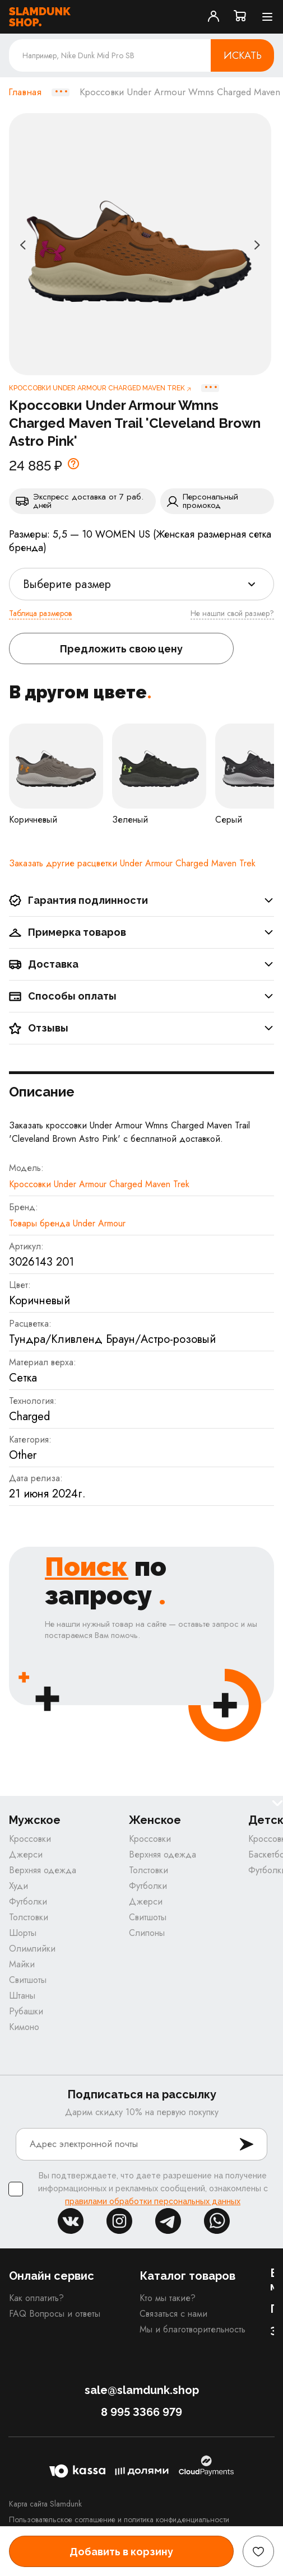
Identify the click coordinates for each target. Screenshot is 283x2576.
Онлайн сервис (51, 2276)
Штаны (22, 1995)
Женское (155, 1820)
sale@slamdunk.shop (142, 2390)
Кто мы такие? (168, 2298)
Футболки (28, 1901)
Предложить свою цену (121, 649)
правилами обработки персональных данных (152, 2201)
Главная (24, 92)
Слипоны (147, 1932)
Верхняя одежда (42, 1870)
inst (119, 2221)
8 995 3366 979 (141, 2412)
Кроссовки (30, 1838)
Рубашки (26, 2011)
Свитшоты (28, 1979)
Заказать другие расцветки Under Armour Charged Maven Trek (132, 863)
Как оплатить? (36, 2298)
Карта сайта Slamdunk (45, 2503)
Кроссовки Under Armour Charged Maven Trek (99, 1184)
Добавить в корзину (121, 2552)
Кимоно (24, 2026)
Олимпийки (32, 1948)
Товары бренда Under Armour (67, 1223)
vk (70, 2221)
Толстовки (28, 1917)
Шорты (22, 1932)
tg (168, 2221)
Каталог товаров (187, 2276)
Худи (18, 1885)
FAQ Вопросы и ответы (54, 2313)
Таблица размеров (40, 613)
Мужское (35, 1820)
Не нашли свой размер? (232, 613)
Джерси (26, 1854)
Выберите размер (67, 584)
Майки (22, 1964)
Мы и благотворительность (192, 2329)
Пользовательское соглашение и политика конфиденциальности (119, 2519)
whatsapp (217, 2221)
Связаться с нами (173, 2313)
